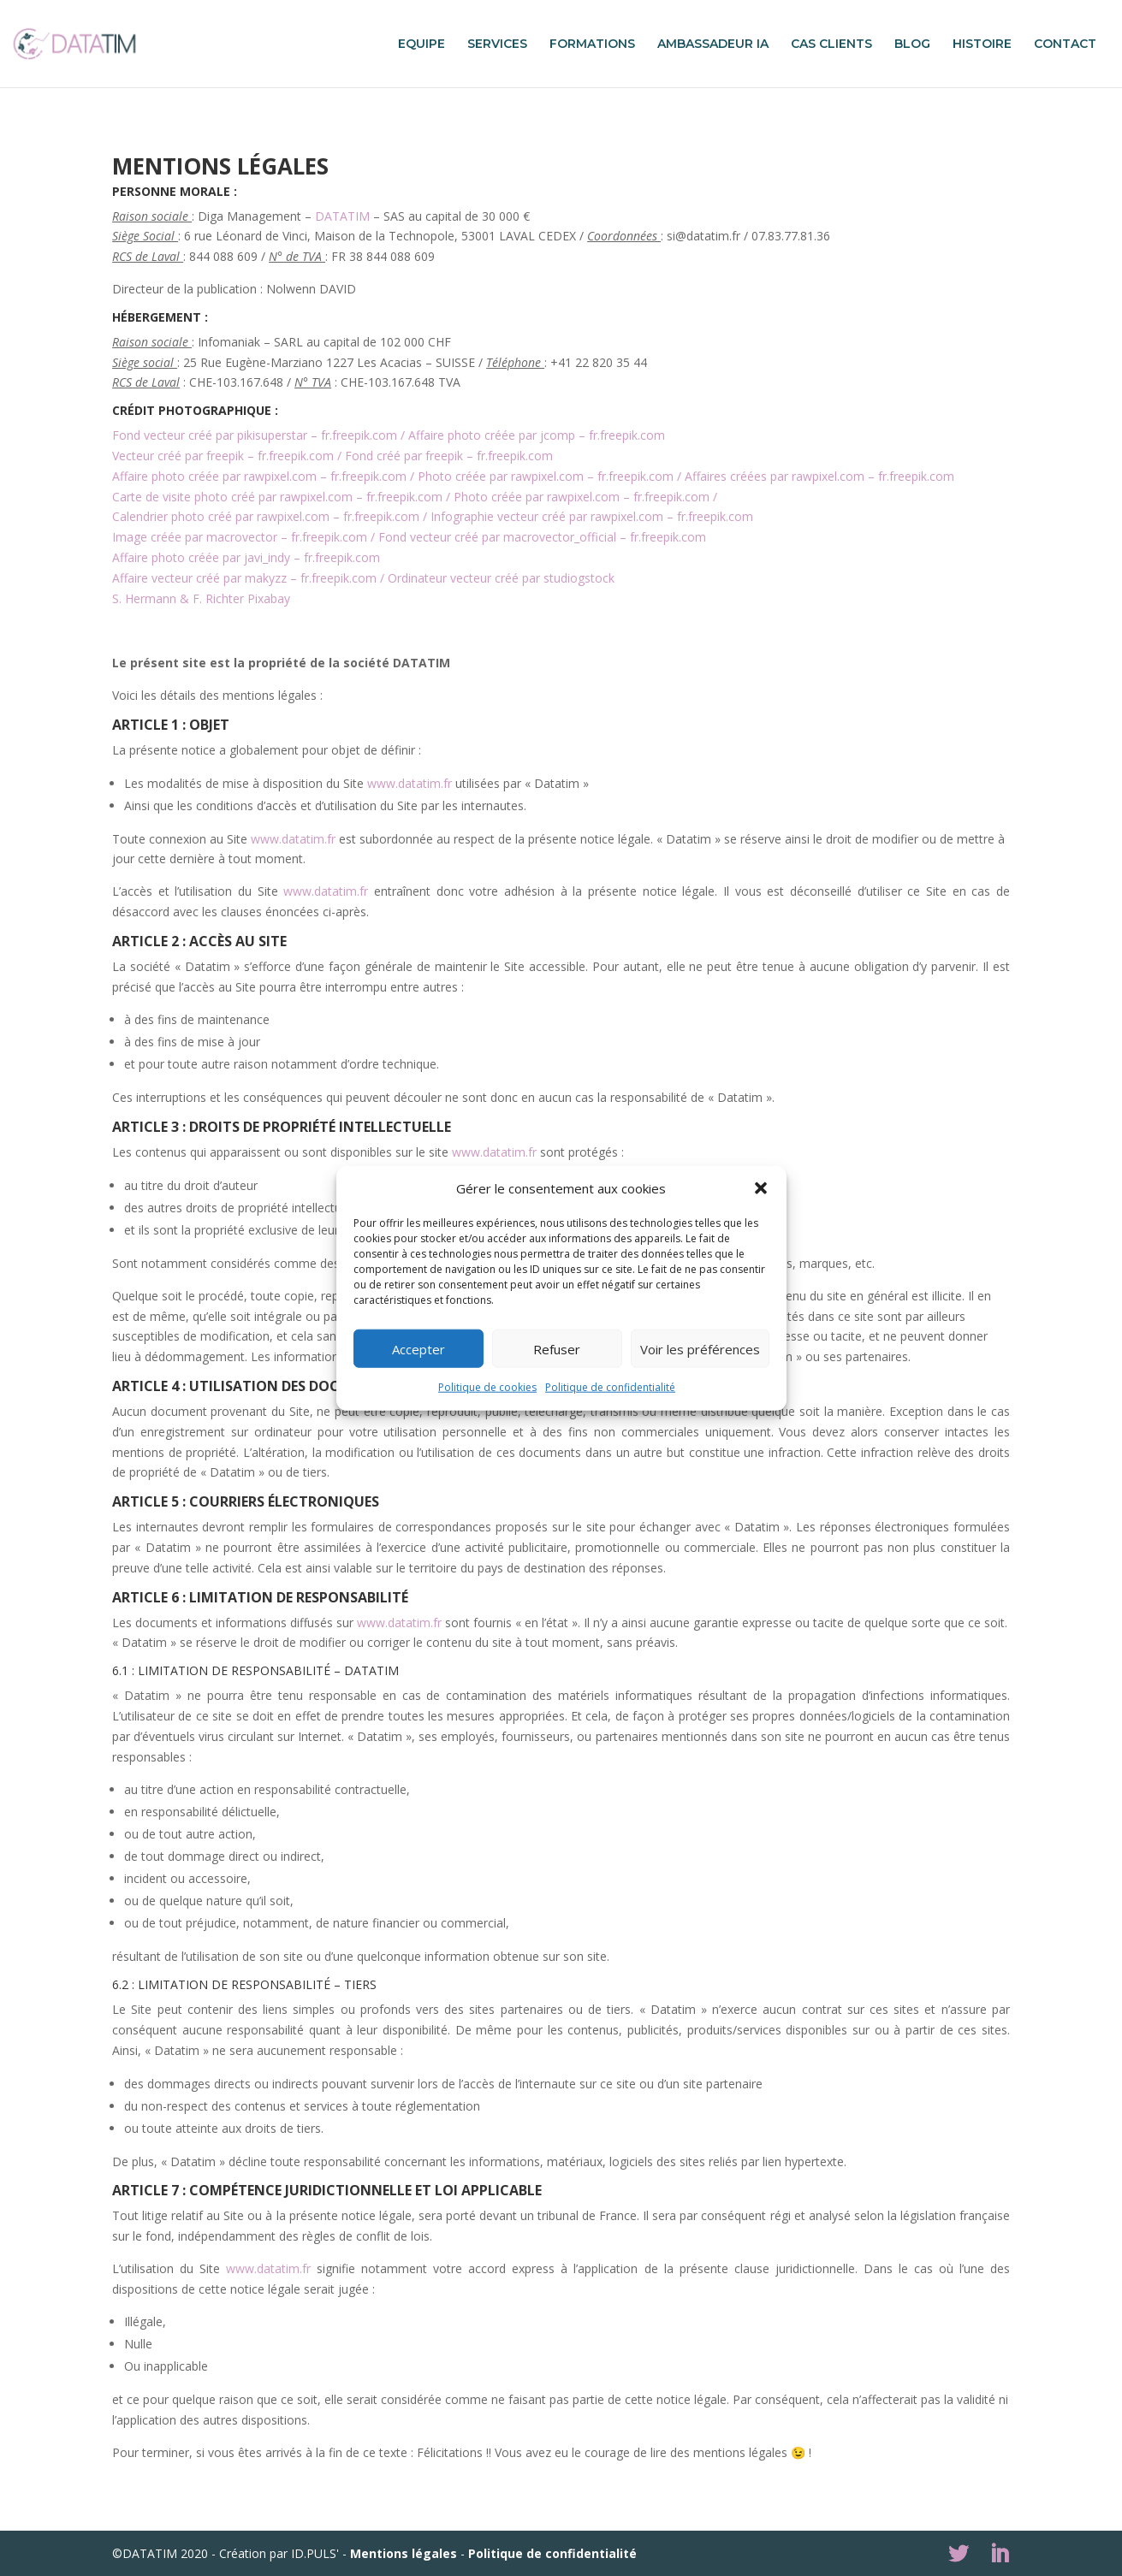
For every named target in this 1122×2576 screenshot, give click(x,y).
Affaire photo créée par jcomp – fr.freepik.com (536, 435)
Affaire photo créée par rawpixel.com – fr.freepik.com (259, 476)
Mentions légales (403, 2553)
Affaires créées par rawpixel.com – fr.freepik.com (819, 476)
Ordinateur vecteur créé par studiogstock (501, 578)
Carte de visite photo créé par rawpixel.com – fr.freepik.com (277, 497)
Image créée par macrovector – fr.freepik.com (239, 537)
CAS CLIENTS (831, 44)
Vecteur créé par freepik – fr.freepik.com (223, 455)
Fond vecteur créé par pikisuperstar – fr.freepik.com (254, 435)
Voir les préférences (700, 1349)
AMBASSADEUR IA (713, 44)
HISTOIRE (982, 44)
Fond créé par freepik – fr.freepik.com (449, 455)
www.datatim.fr (409, 783)
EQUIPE (421, 44)
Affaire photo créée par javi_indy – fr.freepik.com (246, 557)
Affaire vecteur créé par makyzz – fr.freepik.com (244, 578)
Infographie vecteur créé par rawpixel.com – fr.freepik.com (591, 516)
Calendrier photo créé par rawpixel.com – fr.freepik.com (265, 516)
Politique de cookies (487, 1387)
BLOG (912, 44)
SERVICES (497, 44)
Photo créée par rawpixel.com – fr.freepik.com (546, 476)
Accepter (418, 1349)
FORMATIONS (592, 44)
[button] (760, 1188)
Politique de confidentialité (610, 1387)
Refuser (556, 1349)
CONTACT (1065, 44)
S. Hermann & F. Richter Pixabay (201, 598)
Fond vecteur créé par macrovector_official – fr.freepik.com (542, 537)
